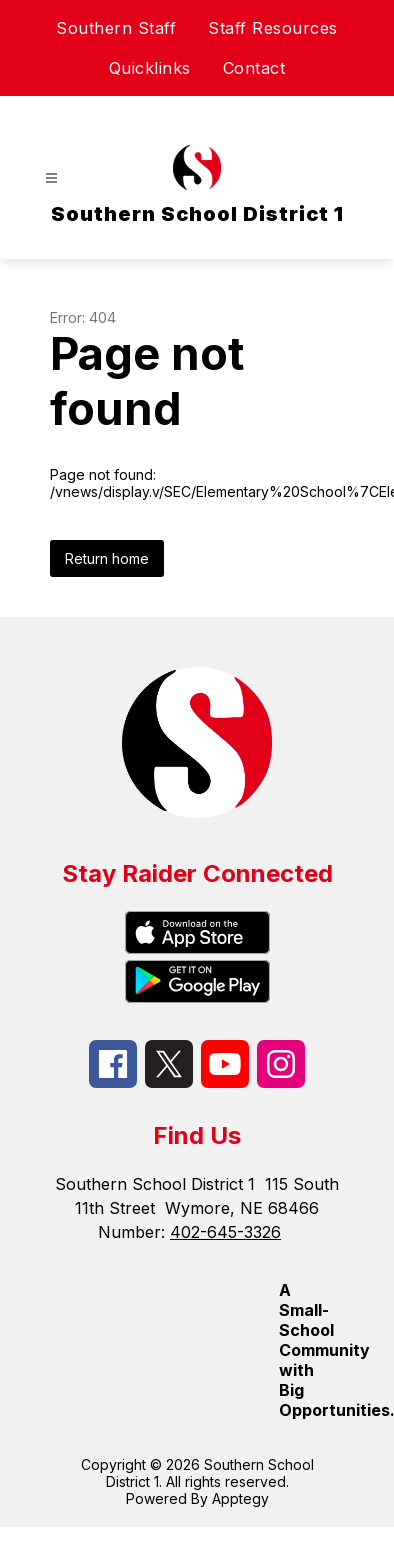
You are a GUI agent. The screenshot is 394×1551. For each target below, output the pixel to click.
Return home (107, 558)
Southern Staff (116, 28)
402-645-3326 (225, 1232)
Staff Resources (273, 28)
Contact (254, 68)
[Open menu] (51, 178)
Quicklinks (150, 68)
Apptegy (240, 1498)
